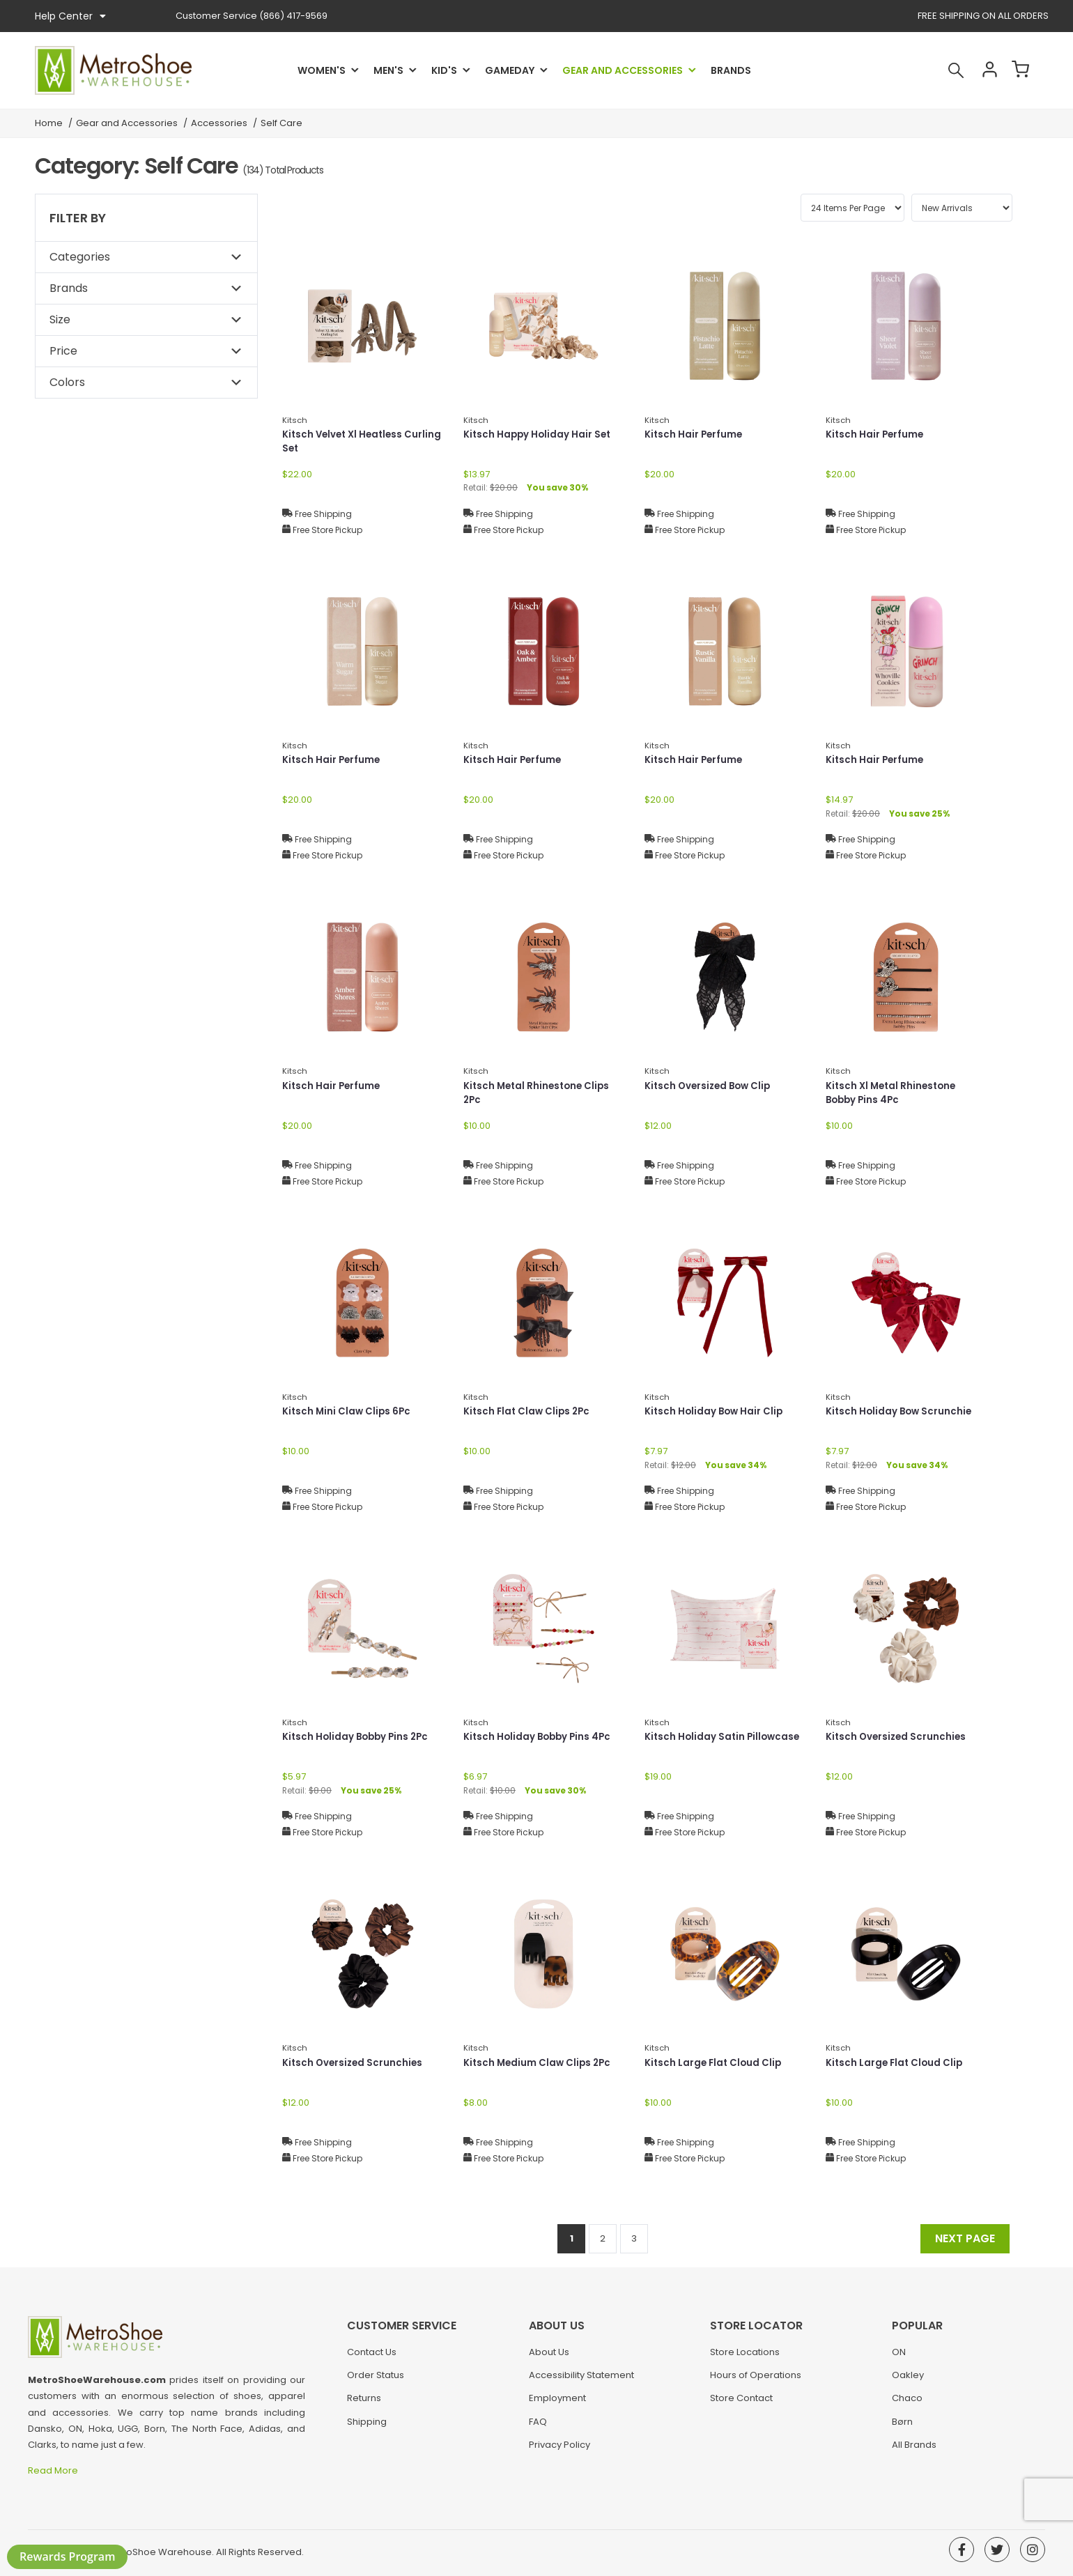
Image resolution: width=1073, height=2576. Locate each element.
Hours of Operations (755, 2381)
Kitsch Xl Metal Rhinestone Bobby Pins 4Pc (894, 1093)
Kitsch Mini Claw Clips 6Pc (348, 1412)
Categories (79, 257)
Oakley (908, 2381)
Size (59, 319)
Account (980, 70)
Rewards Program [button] (67, 2556)
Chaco (907, 2404)
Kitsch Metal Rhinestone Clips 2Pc (539, 1093)
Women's (322, 70)
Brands (731, 70)
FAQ (538, 2428)
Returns (364, 2404)
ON (899, 2358)
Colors (67, 382)
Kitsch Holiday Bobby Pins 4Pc (539, 1737)
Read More (54, 2470)
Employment (557, 2404)
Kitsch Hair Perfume (694, 435)
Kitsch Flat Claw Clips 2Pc (528, 1412)
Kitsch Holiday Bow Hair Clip (715, 1412)
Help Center (70, 16)
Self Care (281, 123)
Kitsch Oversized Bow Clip (710, 1086)
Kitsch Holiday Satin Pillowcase (724, 1737)
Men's (388, 70)
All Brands (914, 2451)
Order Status (375, 2381)
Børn (902, 2428)
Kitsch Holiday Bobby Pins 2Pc (358, 1737)
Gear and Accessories (622, 70)
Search (943, 70)
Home (49, 123)
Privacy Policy (559, 2451)
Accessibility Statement (581, 2381)
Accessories (219, 123)
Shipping (367, 2428)
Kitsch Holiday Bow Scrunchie (900, 1412)
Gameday (509, 70)
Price (63, 351)
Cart (1017, 70)
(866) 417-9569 (251, 15)
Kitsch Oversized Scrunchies (898, 1737)
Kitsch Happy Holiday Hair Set (539, 435)
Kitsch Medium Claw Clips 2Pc (539, 2063)
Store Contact (741, 2404)
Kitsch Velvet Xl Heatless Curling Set (345, 442)
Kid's (444, 70)
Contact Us (371, 2358)
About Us (549, 2358)
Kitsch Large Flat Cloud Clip (714, 2063)
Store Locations (745, 2358)
